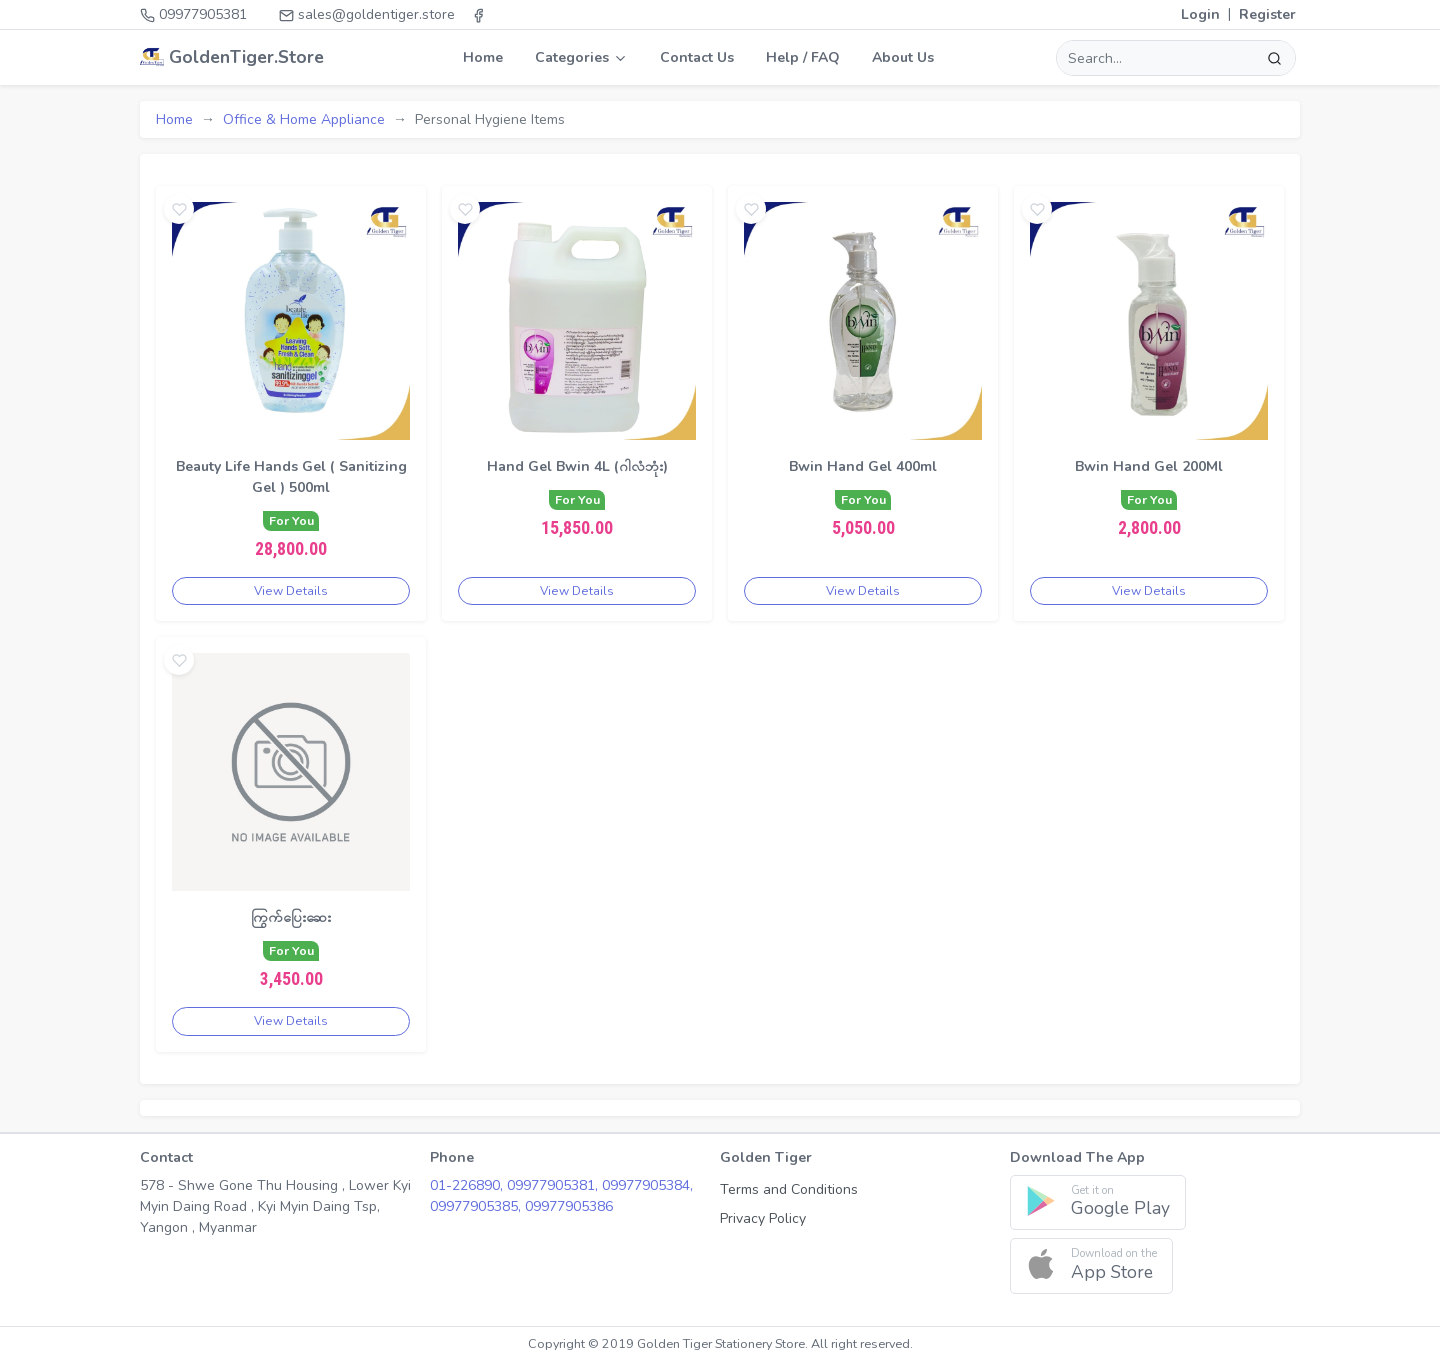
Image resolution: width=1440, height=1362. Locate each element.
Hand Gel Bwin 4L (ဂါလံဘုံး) (577, 466)
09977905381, (554, 1185)
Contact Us (697, 57)
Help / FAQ (803, 57)
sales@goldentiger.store (367, 14)
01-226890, (468, 1185)
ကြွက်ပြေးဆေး (291, 917)
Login (1200, 14)
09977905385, (477, 1206)
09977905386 (569, 1206)
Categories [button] (581, 57)
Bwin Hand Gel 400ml (863, 466)
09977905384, (647, 1185)
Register (1267, 14)
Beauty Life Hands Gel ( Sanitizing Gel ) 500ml (291, 477)
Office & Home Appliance (304, 119)
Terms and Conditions (789, 1189)
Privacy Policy (763, 1218)
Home (483, 57)
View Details (291, 591)
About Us (903, 57)
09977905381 (193, 14)
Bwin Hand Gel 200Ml (1149, 466)
